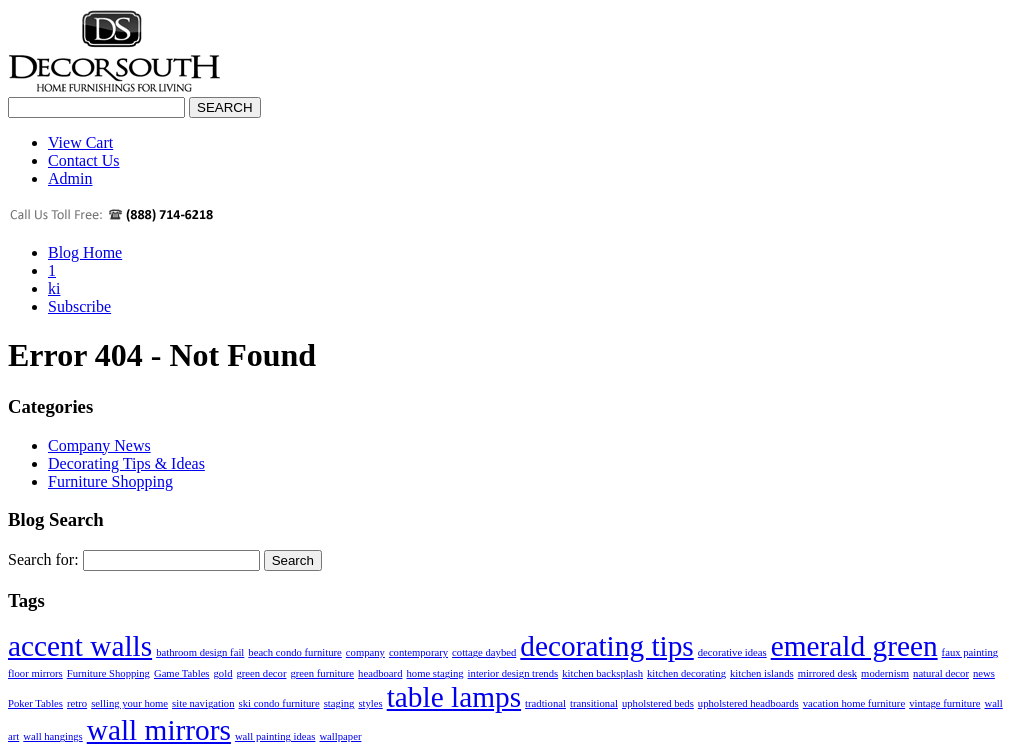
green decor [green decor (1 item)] (261, 673)
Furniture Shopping (110, 481)
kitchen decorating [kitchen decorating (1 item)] (686, 673)
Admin (70, 178)
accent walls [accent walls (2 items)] (80, 646)
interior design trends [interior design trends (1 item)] (513, 673)
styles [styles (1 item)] (370, 703)
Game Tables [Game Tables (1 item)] (182, 673)
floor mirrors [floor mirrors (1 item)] (35, 673)
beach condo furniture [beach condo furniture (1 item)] (295, 652)
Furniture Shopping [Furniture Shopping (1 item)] (108, 673)
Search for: (43, 559)
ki (54, 288)
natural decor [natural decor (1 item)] (941, 673)
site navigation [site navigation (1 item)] (203, 703)
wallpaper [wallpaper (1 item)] (340, 736)
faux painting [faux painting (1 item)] (970, 652)
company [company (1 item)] (365, 652)
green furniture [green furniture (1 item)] (322, 673)
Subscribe (79, 306)
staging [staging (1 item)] (339, 703)
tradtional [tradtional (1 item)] (545, 703)
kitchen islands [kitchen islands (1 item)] (762, 673)
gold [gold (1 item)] (223, 673)
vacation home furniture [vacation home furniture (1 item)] (854, 703)
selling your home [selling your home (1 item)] (129, 703)
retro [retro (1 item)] (77, 703)
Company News (99, 445)
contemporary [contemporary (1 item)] (418, 652)
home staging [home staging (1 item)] (434, 673)
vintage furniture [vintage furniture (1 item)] (944, 703)
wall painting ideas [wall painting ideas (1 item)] (275, 736)
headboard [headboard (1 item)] (380, 673)
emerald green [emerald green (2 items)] (854, 646)
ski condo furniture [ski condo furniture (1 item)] (279, 703)
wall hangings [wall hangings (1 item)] (53, 736)
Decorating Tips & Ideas (126, 463)
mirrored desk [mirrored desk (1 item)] (827, 673)
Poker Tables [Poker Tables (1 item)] (35, 703)
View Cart (80, 142)
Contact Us (84, 160)
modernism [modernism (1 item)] (885, 673)
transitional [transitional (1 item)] (594, 703)
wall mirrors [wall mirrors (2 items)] (159, 730)
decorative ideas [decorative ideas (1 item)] (732, 652)
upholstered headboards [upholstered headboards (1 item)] (748, 703)
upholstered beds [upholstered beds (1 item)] (658, 703)
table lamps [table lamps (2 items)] (454, 697)
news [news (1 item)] (984, 673)
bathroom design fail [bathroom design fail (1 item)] (200, 652)
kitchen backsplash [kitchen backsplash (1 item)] (602, 673)
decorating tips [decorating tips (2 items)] (606, 646)
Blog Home (85, 252)
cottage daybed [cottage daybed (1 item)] (484, 652)
